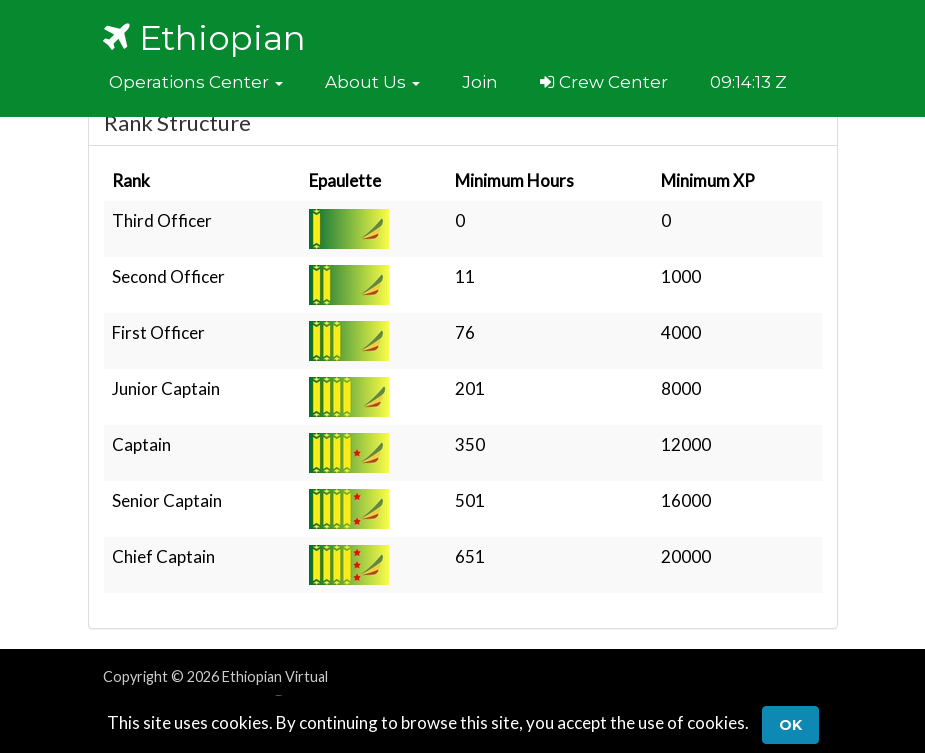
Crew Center (604, 82)
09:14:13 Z (748, 82)
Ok (790, 725)
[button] (196, 82)
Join (480, 82)
